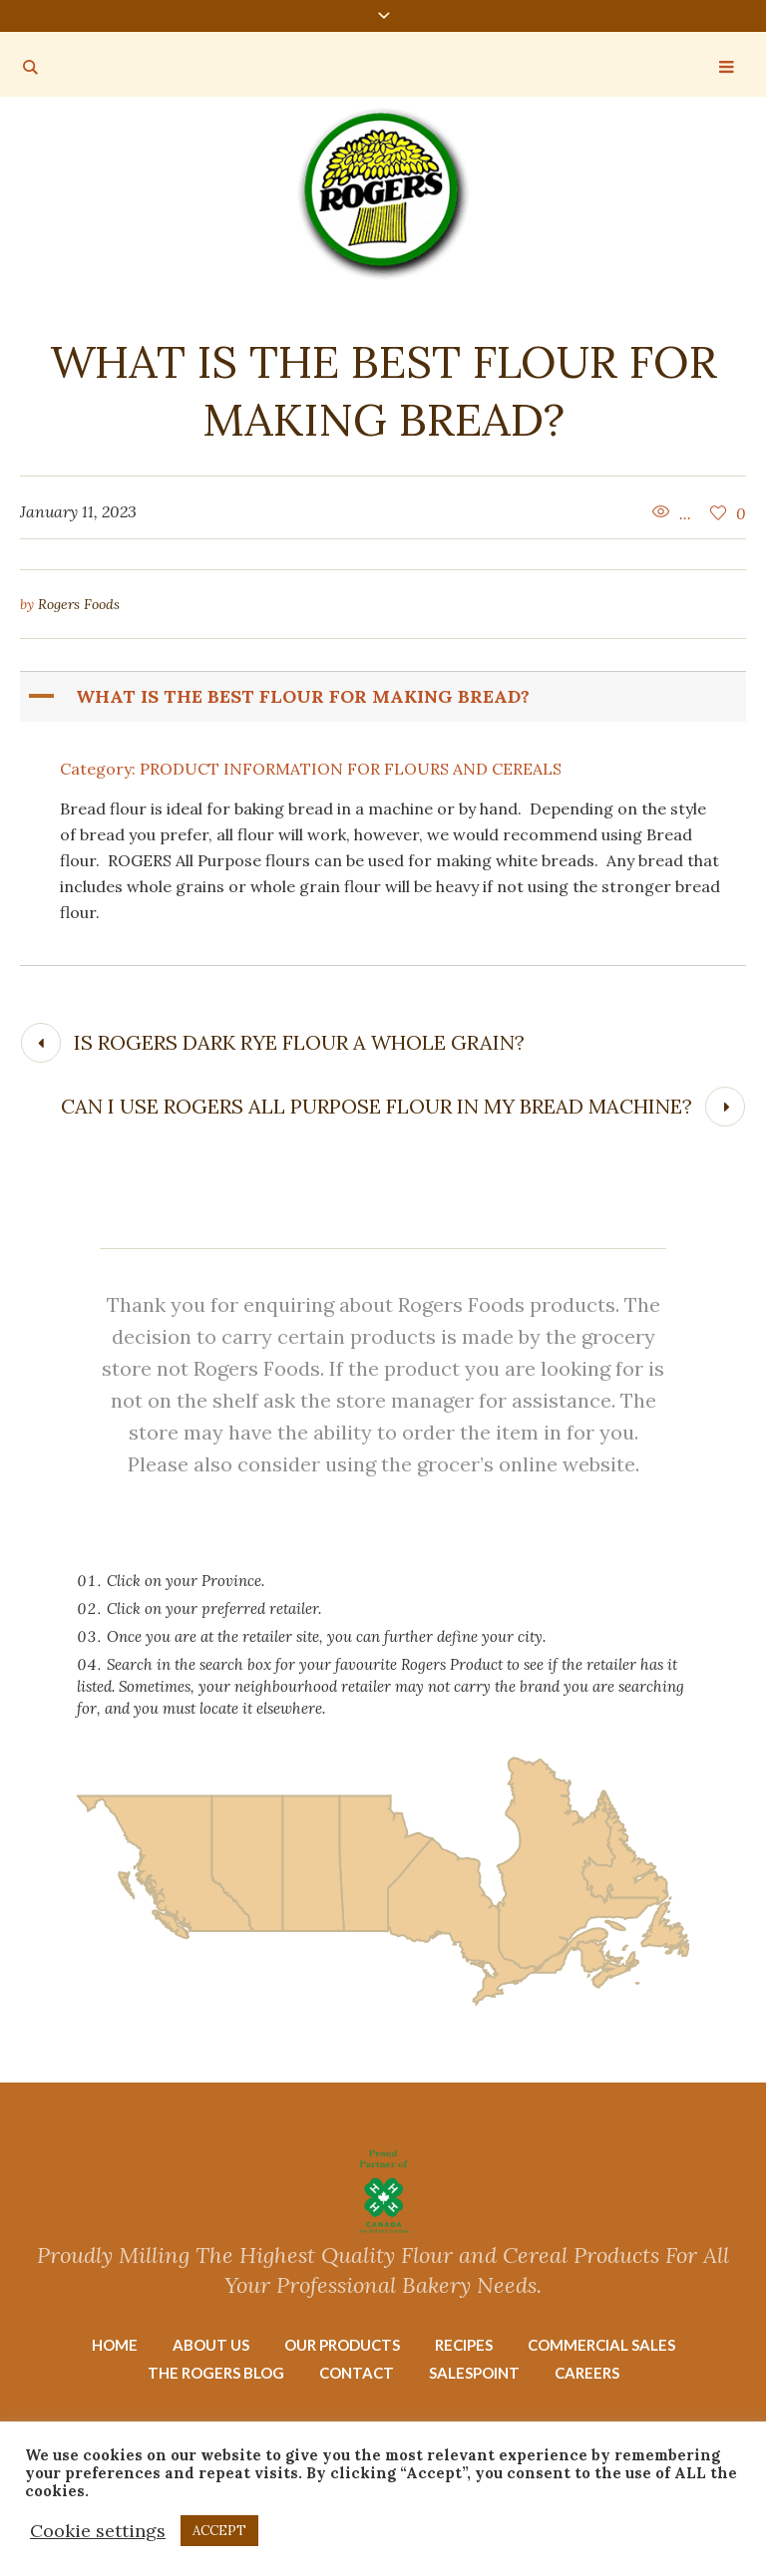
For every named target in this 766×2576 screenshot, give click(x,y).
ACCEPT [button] (219, 2530)
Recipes (464, 2345)
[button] (385, 697)
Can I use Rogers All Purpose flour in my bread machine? (376, 1106)
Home (115, 2345)
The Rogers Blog (216, 2373)
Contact (356, 2373)
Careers (587, 2373)
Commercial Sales (601, 2345)
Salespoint (474, 2373)
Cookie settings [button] (98, 2530)
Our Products (342, 2345)
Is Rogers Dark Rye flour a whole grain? (299, 1042)
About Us (211, 2345)
